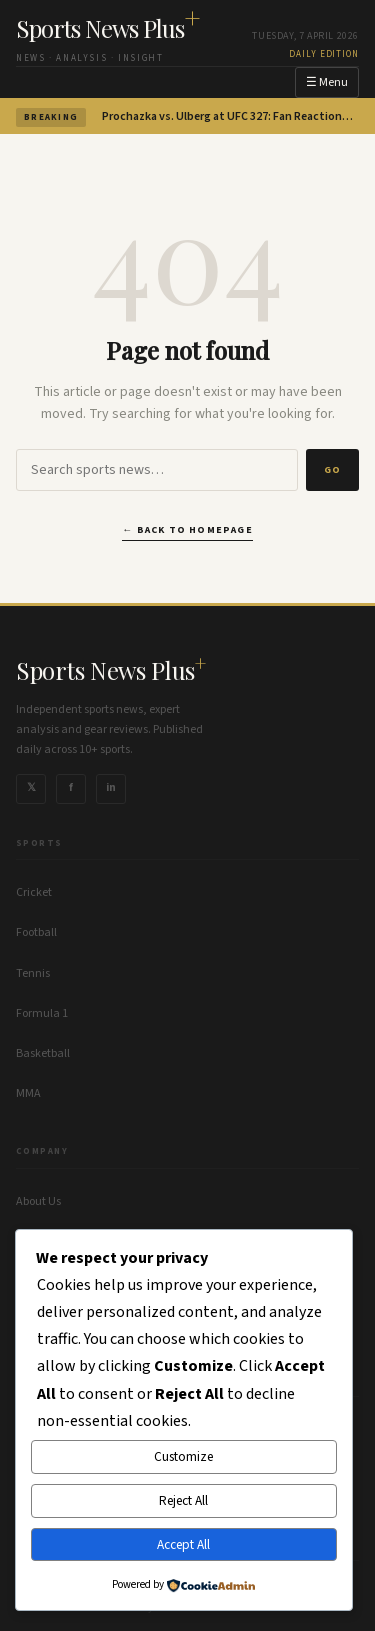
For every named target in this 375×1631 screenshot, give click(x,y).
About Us (38, 1201)
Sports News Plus (108, 28)
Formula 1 (42, 1013)
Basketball (43, 1053)
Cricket (34, 892)
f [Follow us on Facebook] (71, 787)
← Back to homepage (187, 530)
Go (332, 470)
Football (36, 932)
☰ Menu (327, 82)
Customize (183, 1456)
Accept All (183, 1544)
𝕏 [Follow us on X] (31, 787)
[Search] (157, 470)
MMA (28, 1093)
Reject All (183, 1500)
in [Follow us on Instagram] (111, 787)
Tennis (33, 973)
